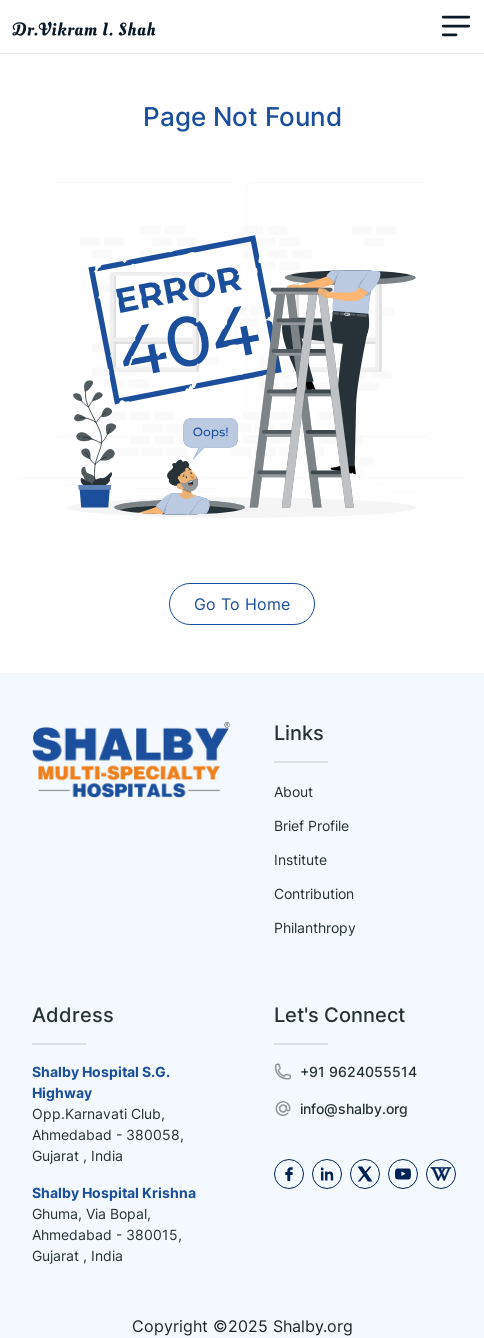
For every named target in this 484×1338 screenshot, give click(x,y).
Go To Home (242, 604)
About (293, 791)
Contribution (314, 893)
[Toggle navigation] (456, 27)
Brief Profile (311, 825)
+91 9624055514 (358, 1071)
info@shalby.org (354, 1108)
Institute (300, 859)
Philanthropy (315, 927)
